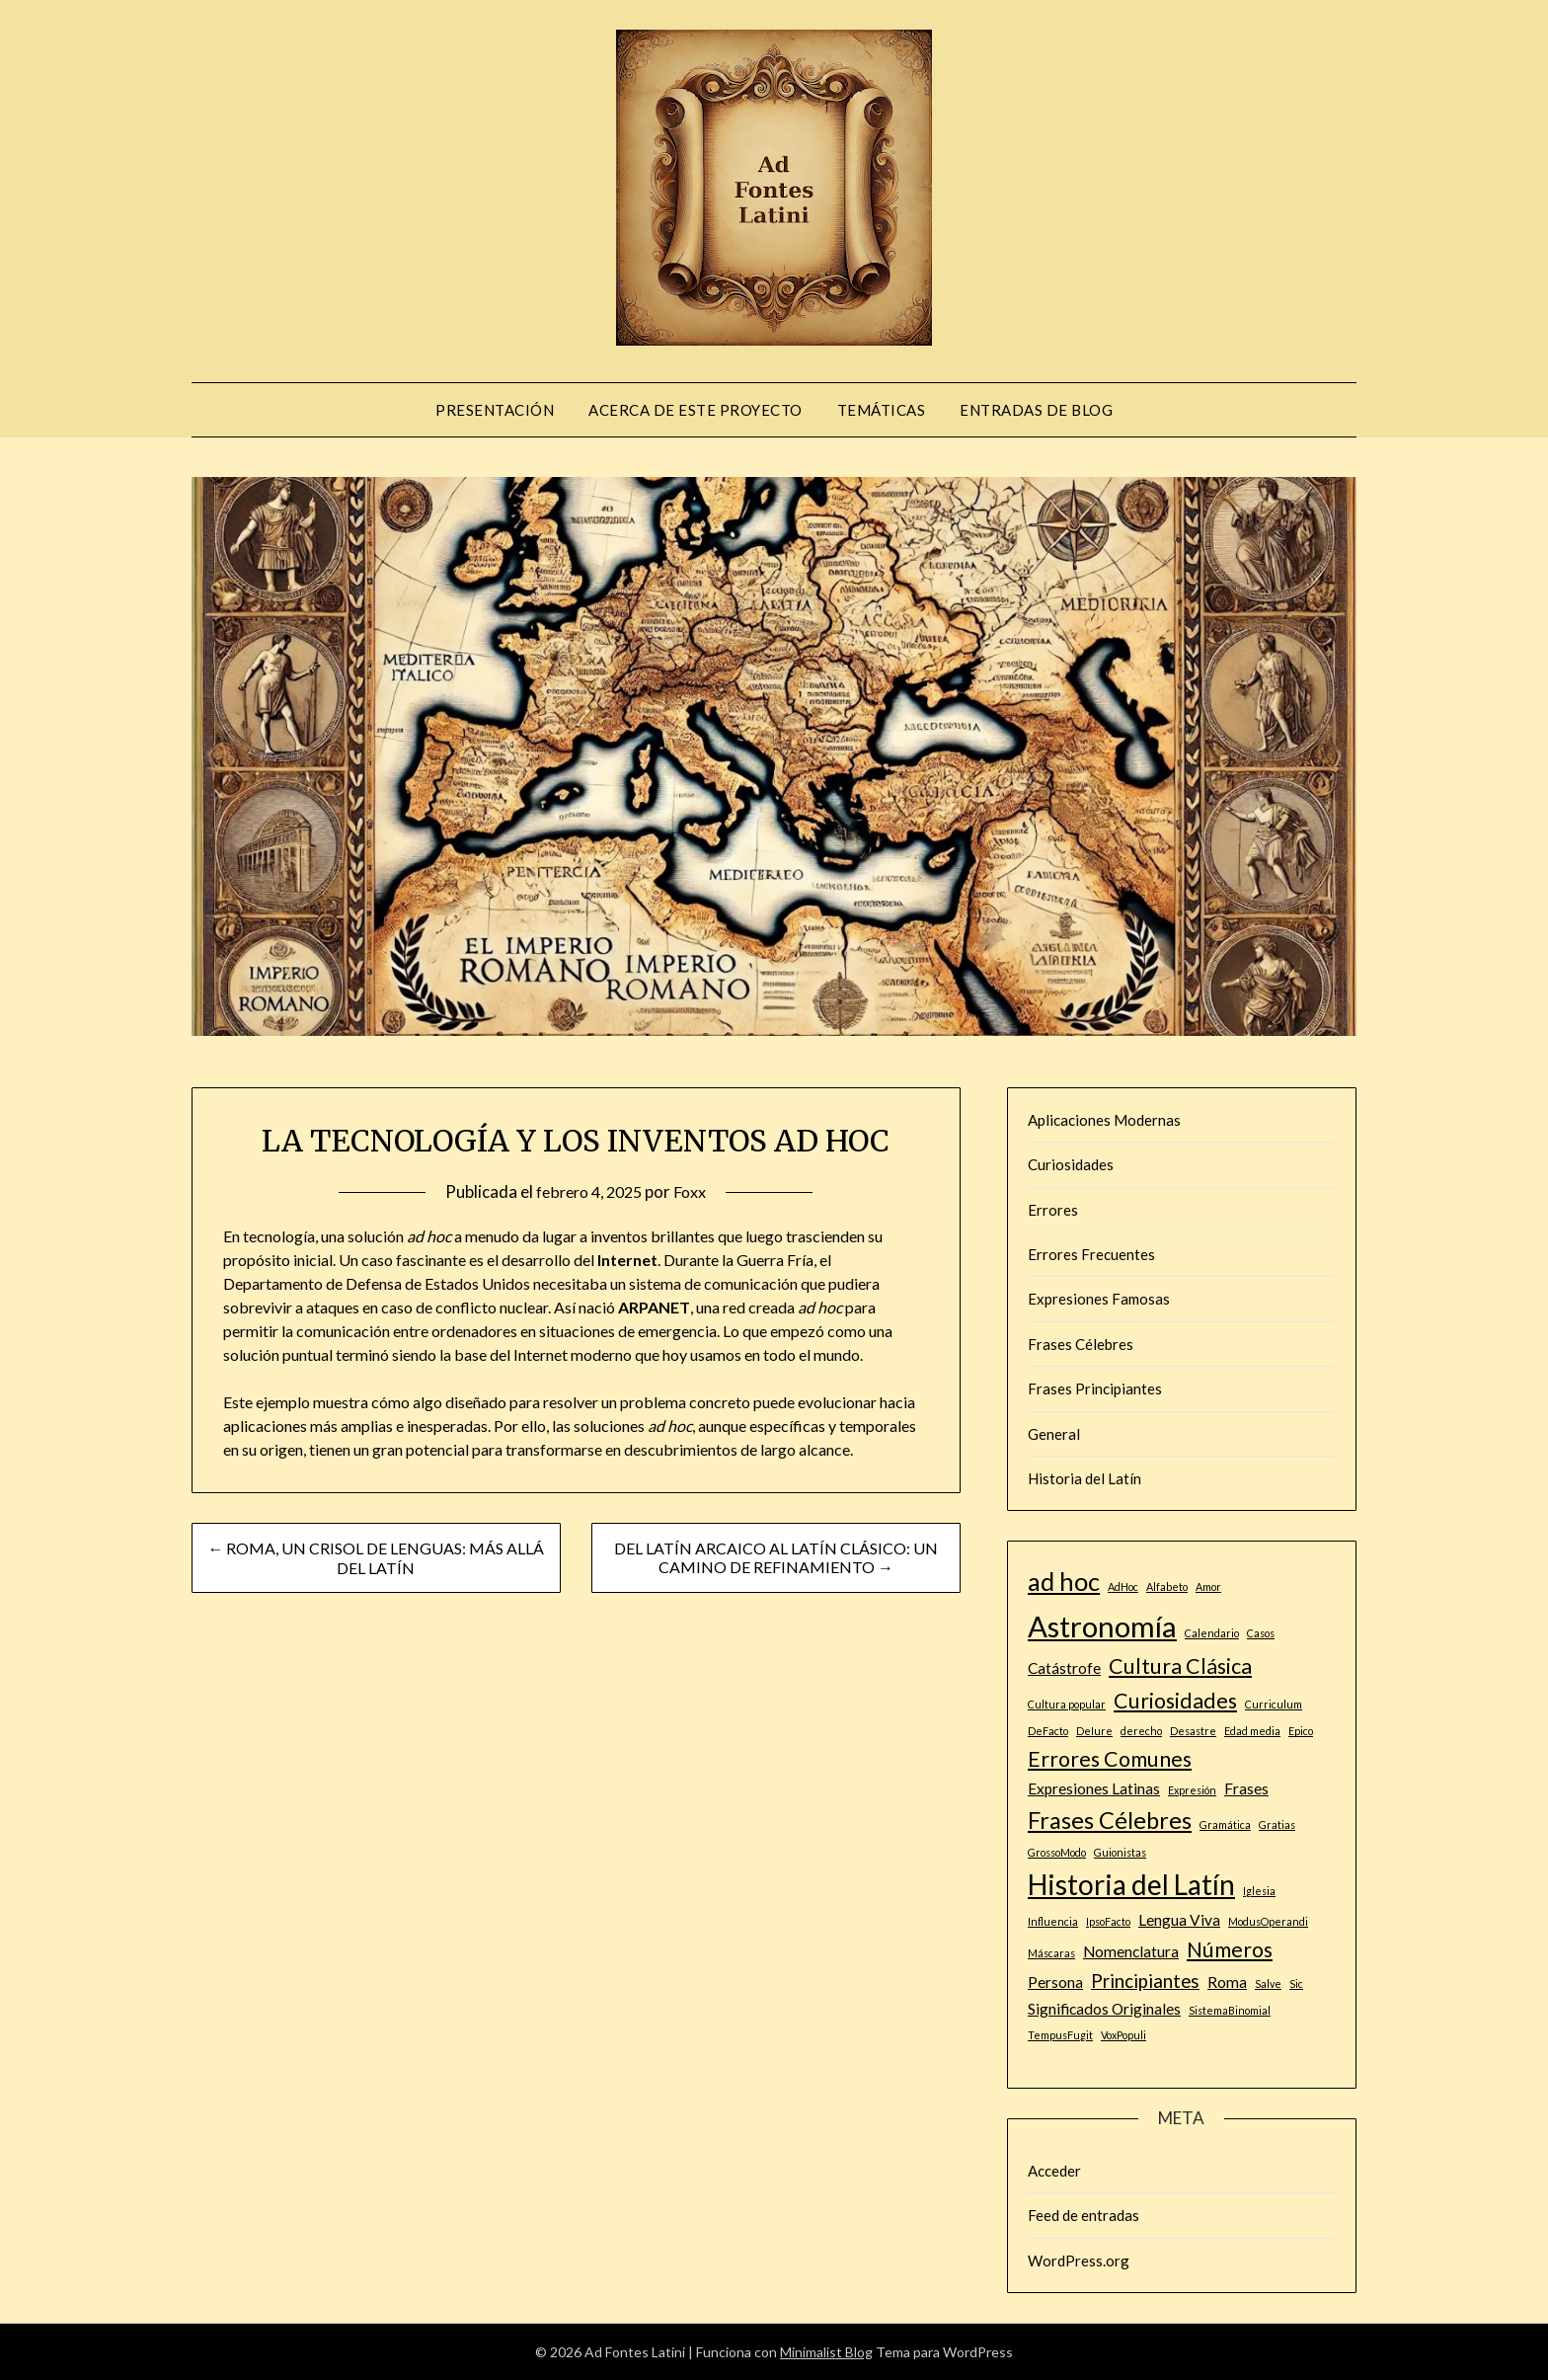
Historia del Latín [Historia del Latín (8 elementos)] (1131, 1884)
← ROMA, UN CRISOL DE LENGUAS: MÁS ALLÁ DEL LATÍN (375, 1558)
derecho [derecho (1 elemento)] (1141, 1730)
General (1054, 1434)
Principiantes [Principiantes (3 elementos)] (1145, 1981)
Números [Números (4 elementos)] (1230, 1949)
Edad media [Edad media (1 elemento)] (1252, 1730)
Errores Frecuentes (1091, 1254)
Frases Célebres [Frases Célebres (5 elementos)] (1110, 1820)
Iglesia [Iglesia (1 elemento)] (1259, 1890)
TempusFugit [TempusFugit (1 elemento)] (1060, 2034)
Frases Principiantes (1095, 1388)
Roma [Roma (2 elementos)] (1227, 1982)
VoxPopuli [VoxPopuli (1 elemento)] (1123, 2034)
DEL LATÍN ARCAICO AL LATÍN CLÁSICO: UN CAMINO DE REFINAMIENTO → (776, 1557)
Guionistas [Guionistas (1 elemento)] (1120, 1852)
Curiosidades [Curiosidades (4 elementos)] (1175, 1700)
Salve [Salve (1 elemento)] (1268, 1983)
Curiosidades (1071, 1164)
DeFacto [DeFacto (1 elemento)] (1048, 1730)
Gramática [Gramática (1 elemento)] (1225, 1824)
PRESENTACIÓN (494, 410)
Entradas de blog (1036, 410)
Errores (1053, 1210)
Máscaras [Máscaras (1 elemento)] (1051, 1952)
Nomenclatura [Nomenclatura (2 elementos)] (1131, 1951)
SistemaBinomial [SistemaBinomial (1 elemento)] (1230, 2010)
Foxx (695, 1191)
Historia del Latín (1084, 1478)
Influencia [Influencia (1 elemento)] (1053, 1921)
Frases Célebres (1080, 1344)
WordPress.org (1078, 2260)
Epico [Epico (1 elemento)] (1300, 1730)
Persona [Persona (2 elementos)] (1055, 1982)
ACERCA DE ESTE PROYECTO (695, 410)
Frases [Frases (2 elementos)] (1246, 1788)
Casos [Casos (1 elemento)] (1261, 1632)
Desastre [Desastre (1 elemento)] (1193, 1730)
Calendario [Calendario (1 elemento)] (1212, 1632)
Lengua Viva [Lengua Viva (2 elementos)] (1179, 1920)
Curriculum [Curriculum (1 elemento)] (1273, 1704)
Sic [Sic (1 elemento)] (1296, 1983)
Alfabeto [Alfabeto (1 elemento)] (1167, 1586)
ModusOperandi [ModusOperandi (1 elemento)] (1268, 1921)
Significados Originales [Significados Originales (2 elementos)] (1104, 2009)
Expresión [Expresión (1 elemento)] (1192, 1790)
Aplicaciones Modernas (1104, 1120)
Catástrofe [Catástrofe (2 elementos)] (1064, 1668)
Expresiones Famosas (1099, 1299)
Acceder (1054, 2171)
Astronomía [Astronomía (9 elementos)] (1102, 1626)
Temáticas (881, 410)
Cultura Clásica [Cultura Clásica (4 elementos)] (1180, 1666)
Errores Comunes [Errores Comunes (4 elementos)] (1110, 1759)
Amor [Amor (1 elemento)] (1208, 1586)
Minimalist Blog (826, 2351)
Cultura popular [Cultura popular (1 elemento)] (1067, 1704)
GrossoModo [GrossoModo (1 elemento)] (1057, 1852)
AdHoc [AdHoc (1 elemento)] (1123, 1586)
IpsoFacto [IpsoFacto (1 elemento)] (1108, 1921)
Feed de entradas (1083, 2215)
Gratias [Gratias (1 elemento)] (1277, 1824)
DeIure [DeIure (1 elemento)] (1094, 1730)
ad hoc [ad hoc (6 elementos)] (1064, 1581)
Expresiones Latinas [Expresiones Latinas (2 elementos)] (1094, 1788)
